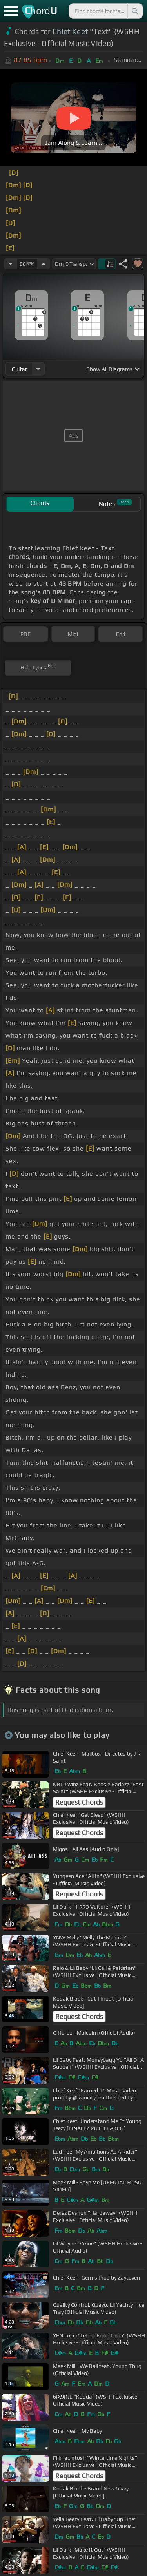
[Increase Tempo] (43, 263)
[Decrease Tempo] (10, 263)
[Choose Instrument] (38, 369)
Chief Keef (70, 31)
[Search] (134, 11)
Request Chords (79, 1802)
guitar (19, 369)
